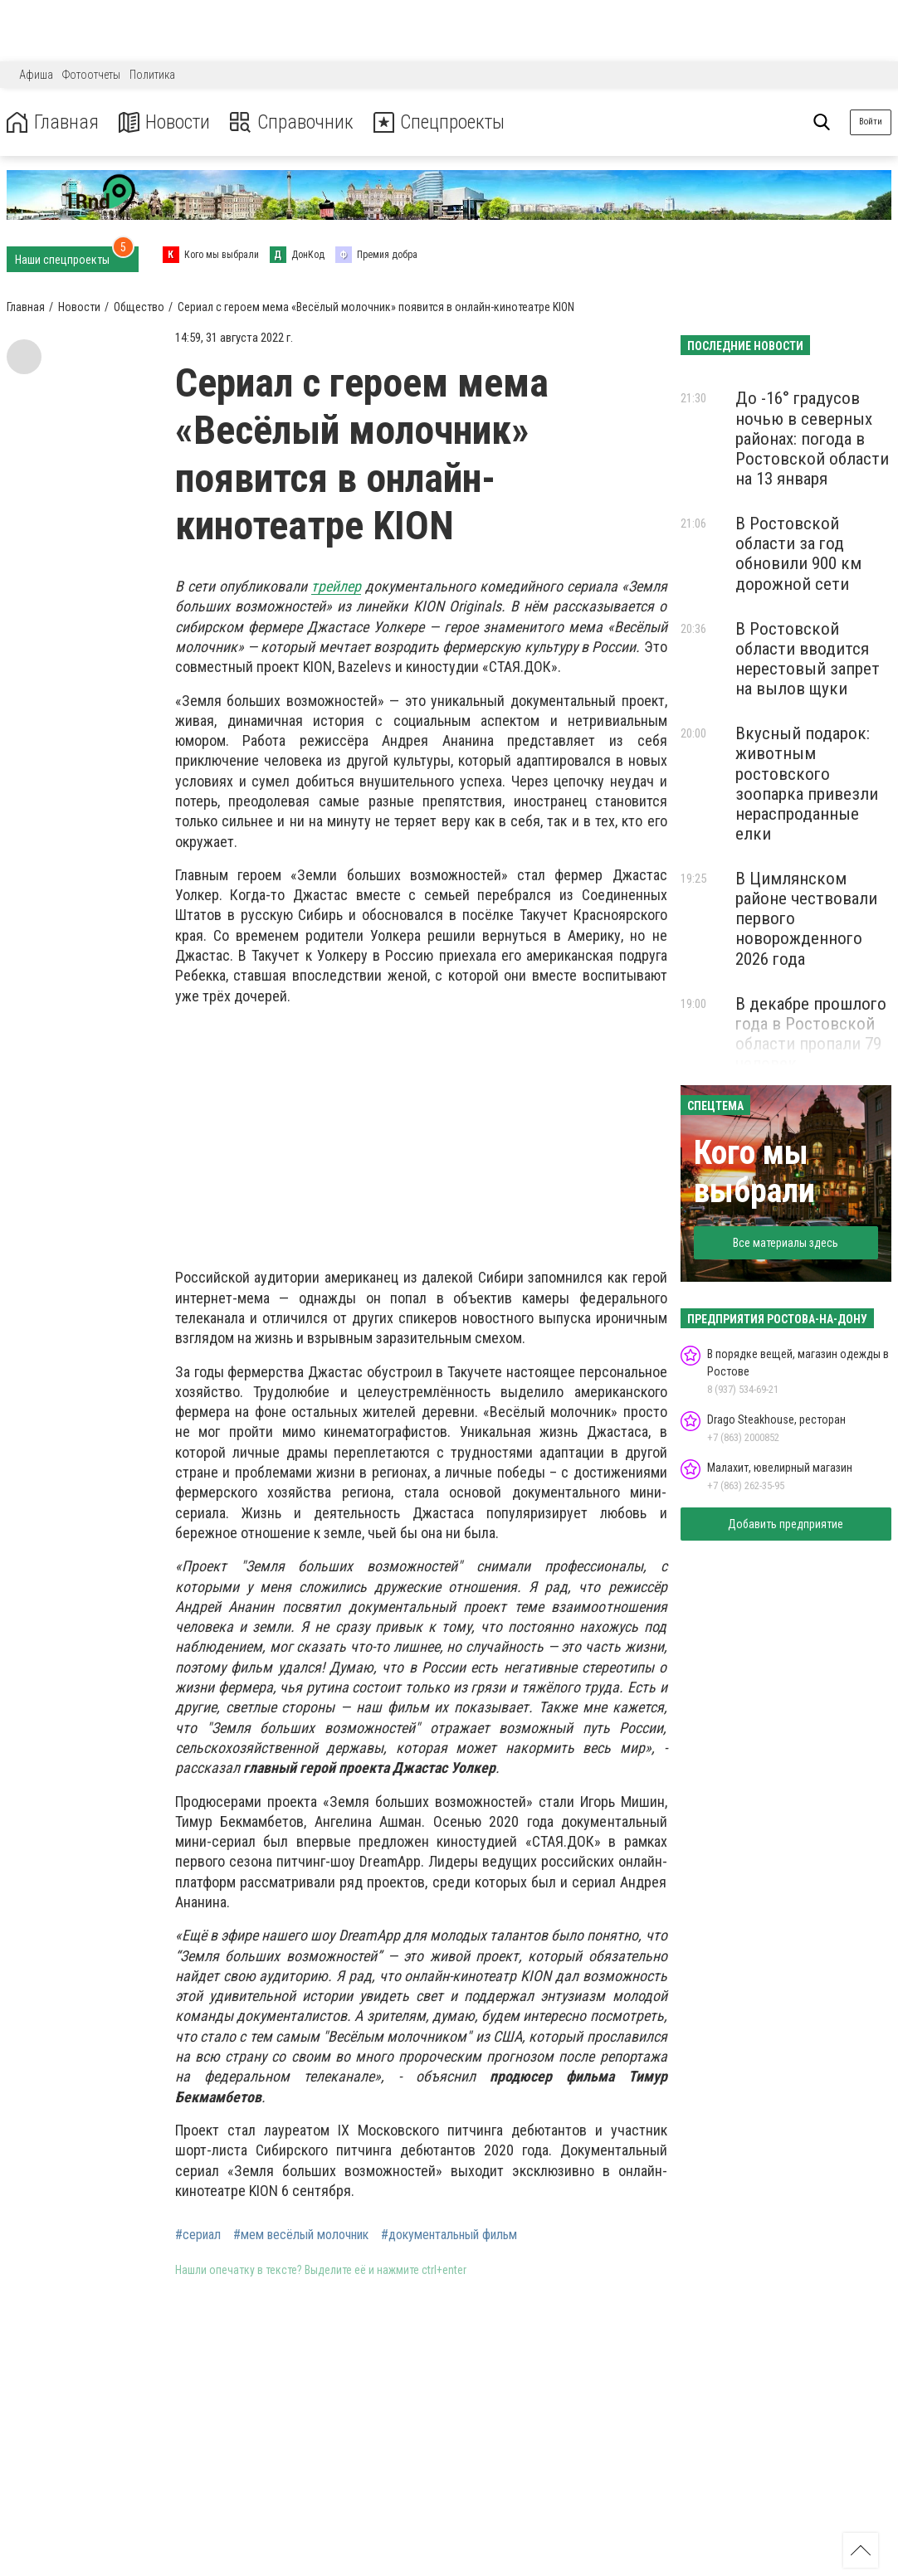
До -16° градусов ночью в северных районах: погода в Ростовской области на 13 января (812, 438)
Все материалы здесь (785, 1242)
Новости (165, 122)
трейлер (336, 586)
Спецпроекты (443, 122)
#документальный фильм (449, 2235)
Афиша (36, 74)
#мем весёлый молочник (300, 2235)
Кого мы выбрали (754, 1171)
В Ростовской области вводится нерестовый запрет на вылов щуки (807, 659)
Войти (870, 121)
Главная (52, 122)
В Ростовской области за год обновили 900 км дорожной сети (798, 553)
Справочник (293, 122)
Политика (152, 74)
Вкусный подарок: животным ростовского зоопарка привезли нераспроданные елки (806, 783)
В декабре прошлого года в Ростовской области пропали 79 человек (810, 1034)
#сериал (198, 2235)
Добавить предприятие (785, 1524)
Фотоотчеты (91, 74)
